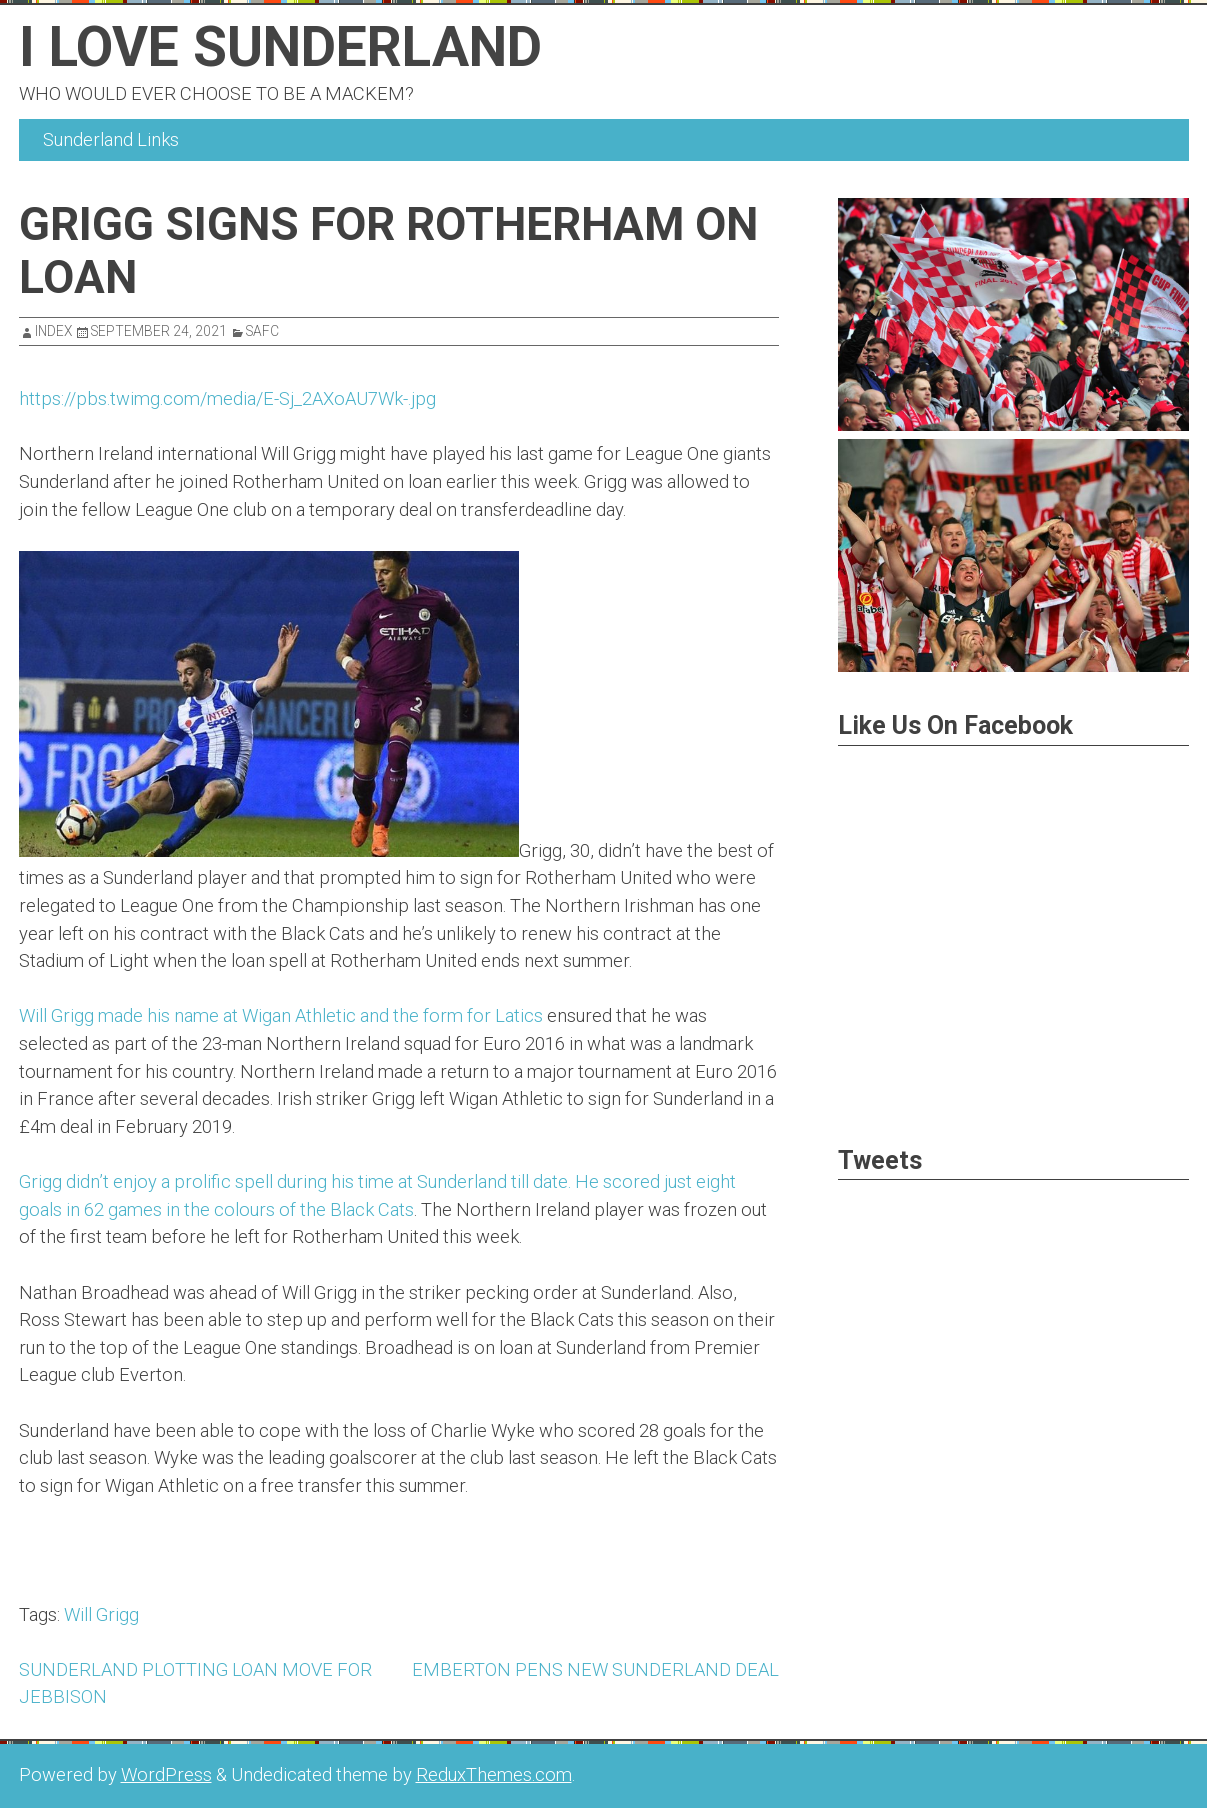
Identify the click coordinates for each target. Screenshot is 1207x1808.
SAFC (262, 331)
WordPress (166, 1774)
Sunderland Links (111, 139)
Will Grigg (101, 1614)
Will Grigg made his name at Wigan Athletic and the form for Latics (281, 1015)
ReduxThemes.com (494, 1774)
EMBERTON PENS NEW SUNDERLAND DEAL (595, 1669)
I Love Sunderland (280, 47)
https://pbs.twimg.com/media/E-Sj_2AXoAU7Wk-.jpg (227, 398)
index (53, 331)
